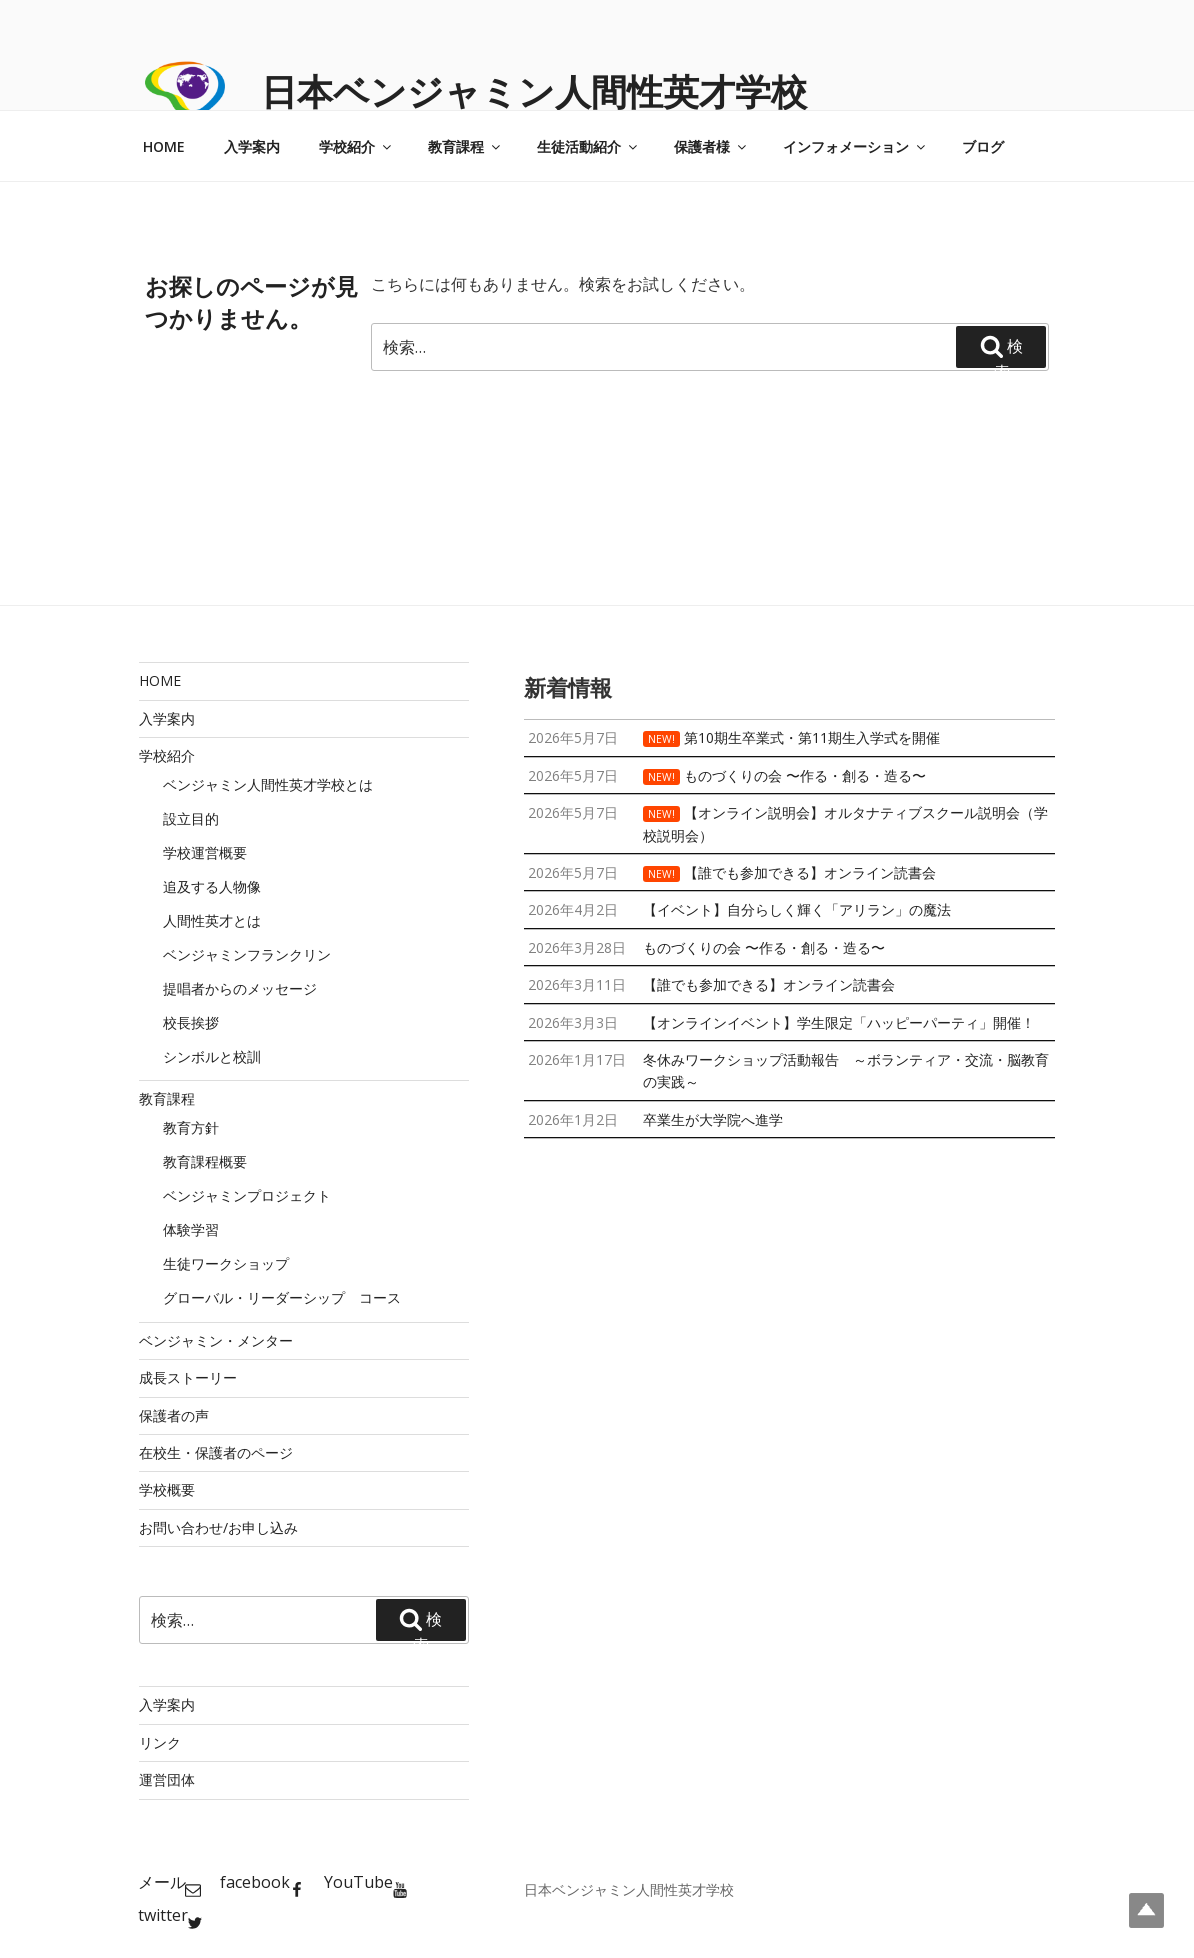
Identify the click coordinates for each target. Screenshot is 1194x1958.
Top (1146, 1910)
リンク (160, 1742)
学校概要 (167, 1489)
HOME (164, 146)
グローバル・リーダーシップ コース (282, 1297)
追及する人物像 (212, 886)
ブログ (983, 146)
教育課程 (465, 146)
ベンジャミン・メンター (216, 1340)
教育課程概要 (205, 1161)
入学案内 (252, 146)
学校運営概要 (205, 852)
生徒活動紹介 (588, 146)
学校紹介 (356, 146)
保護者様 (711, 146)
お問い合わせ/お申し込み (218, 1527)
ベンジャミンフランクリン (247, 954)
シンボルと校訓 (212, 1056)
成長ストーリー (188, 1377)
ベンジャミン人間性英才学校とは (268, 784)
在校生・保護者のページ (216, 1452)
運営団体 (167, 1779)
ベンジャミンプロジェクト (247, 1195)
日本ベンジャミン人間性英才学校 (534, 91)
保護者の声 (174, 1415)
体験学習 (191, 1229)
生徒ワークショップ (226, 1263)
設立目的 (191, 818)
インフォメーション (855, 146)
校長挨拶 (191, 1022)
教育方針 (191, 1127)
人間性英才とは (212, 920)
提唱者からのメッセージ (240, 988)
